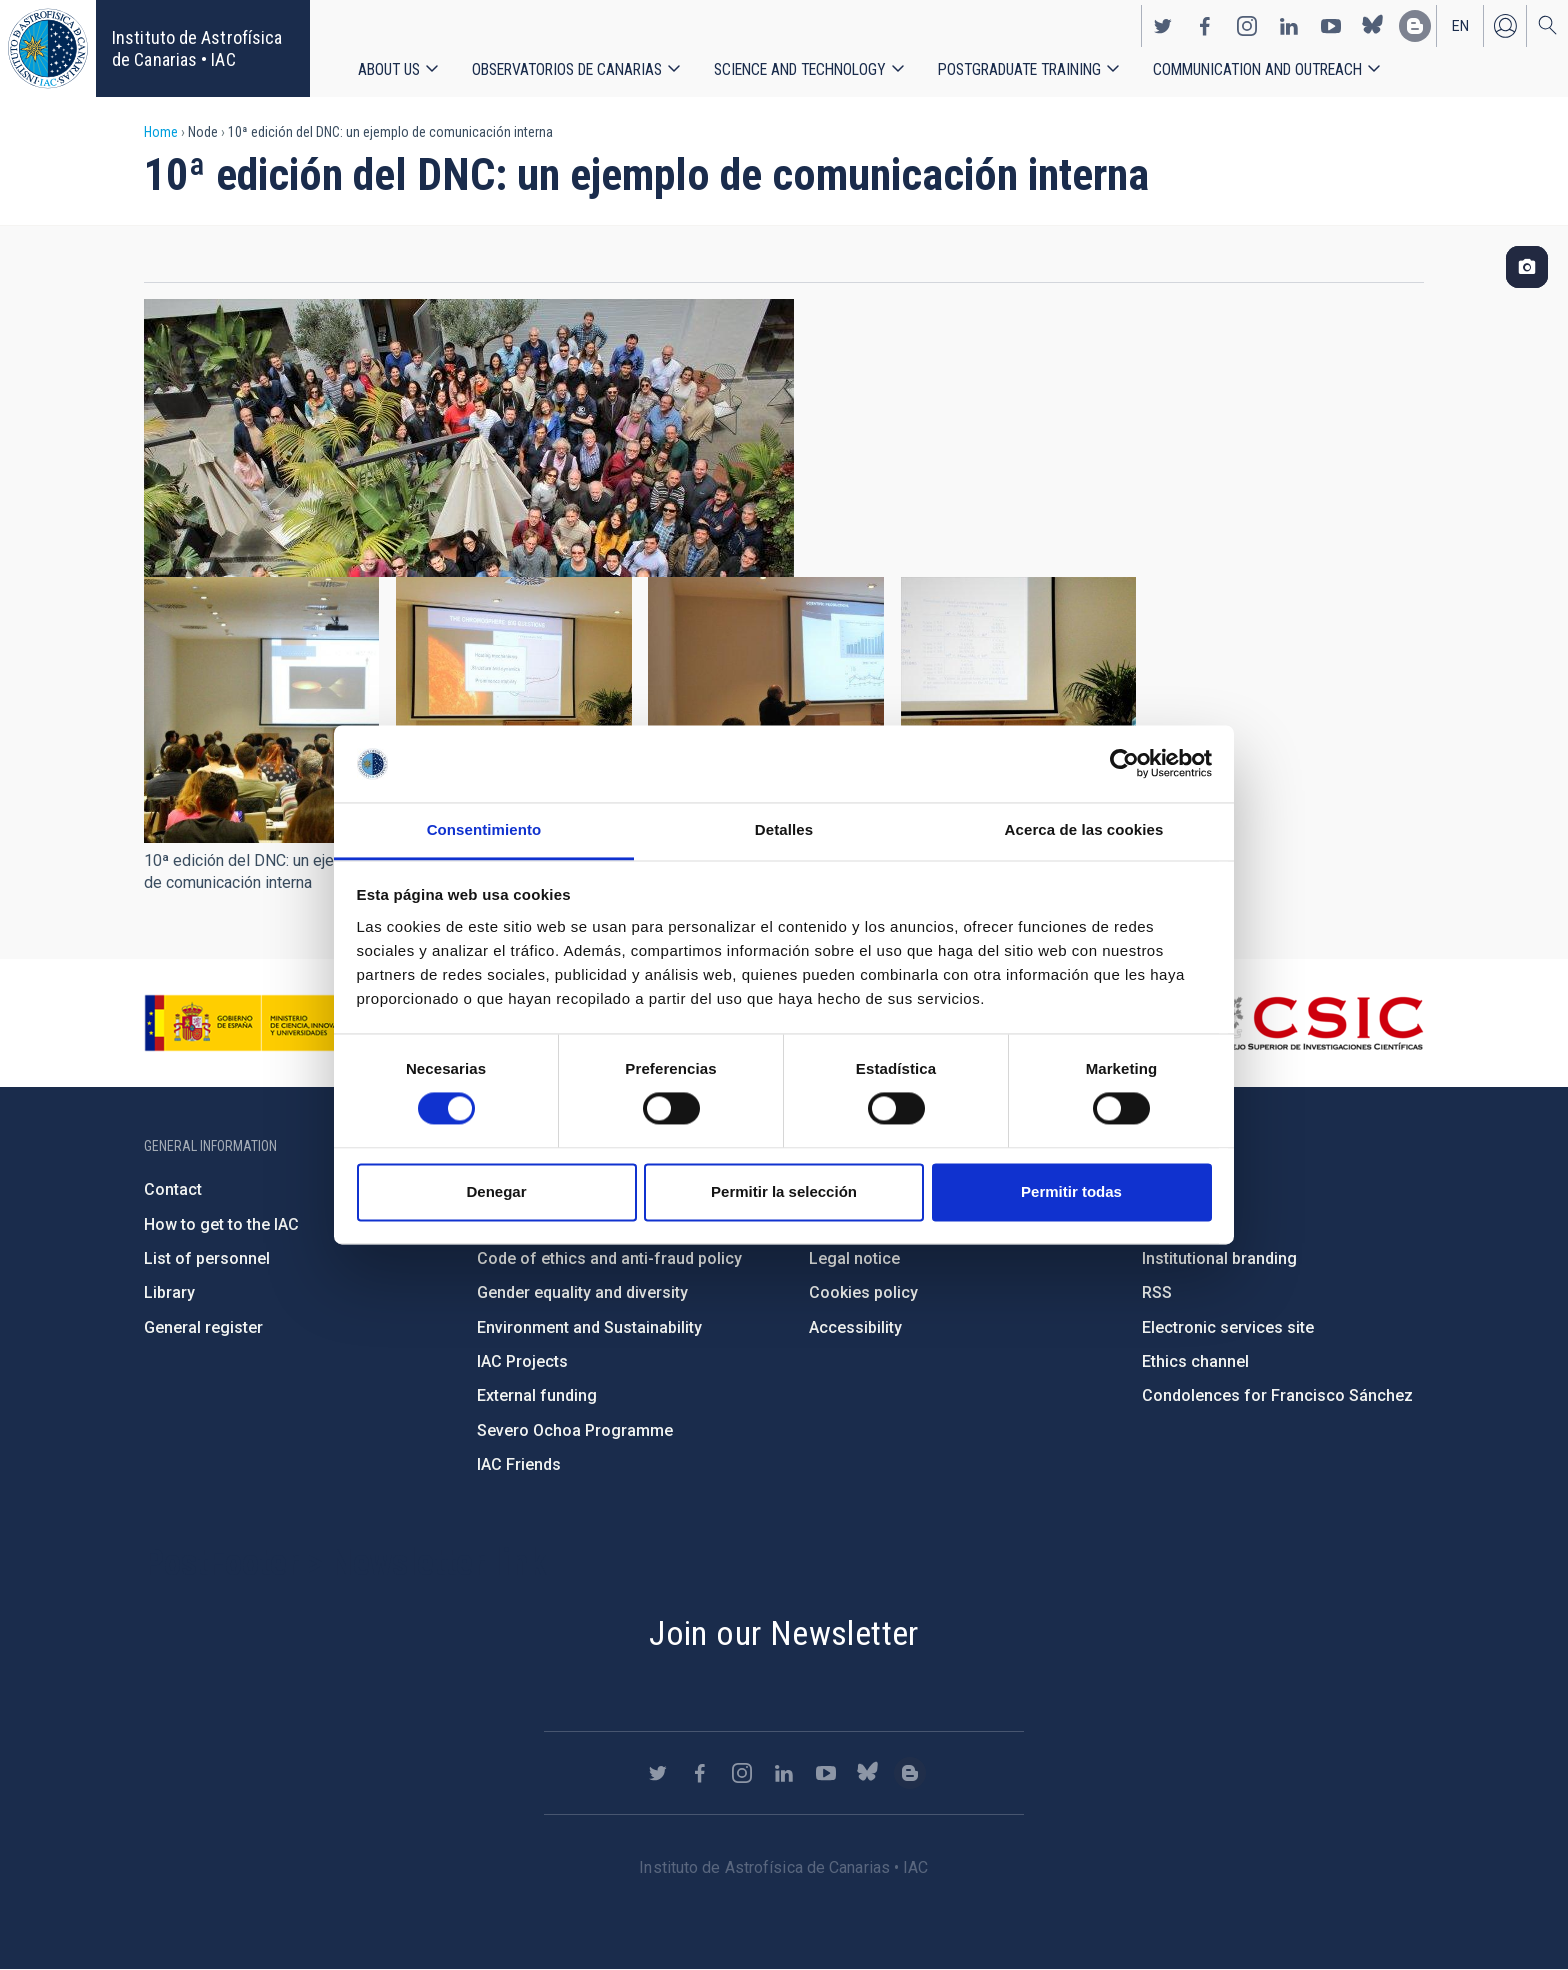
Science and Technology (800, 69)
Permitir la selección (784, 1191)
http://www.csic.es (1314, 1023)
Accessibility (855, 1327)
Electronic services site (1228, 1327)
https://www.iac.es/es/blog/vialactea (1415, 26)
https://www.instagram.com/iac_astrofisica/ (1247, 26)
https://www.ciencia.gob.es (255, 1023)
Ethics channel (1195, 1361)
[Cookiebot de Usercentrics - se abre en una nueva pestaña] (1124, 764)
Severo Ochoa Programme (575, 1430)
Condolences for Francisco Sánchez (1277, 1395)
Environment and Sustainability (589, 1327)
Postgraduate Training (1019, 69)
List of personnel (207, 1258)
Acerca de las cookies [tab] (1084, 829)
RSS (1157, 1292)
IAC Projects (522, 1361)
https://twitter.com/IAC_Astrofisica (1163, 26)
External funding (537, 1395)
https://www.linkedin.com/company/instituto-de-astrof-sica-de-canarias (1289, 26)
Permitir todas (1071, 1191)
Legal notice (854, 1258)
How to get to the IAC (221, 1224)
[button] (261, 710)
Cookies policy (863, 1292)
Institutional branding (1219, 1258)
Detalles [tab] (784, 829)
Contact (173, 1189)
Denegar (496, 1191)
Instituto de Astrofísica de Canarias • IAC (197, 48)
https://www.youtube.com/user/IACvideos (1331, 26)
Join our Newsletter (784, 1633)
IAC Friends (519, 1464)
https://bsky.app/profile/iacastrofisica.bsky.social (1373, 26)
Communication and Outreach (1257, 69)
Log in (1505, 26)
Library (169, 1292)
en (1460, 26)
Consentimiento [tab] (484, 829)
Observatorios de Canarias (567, 69)
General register (203, 1327)
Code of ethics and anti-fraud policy (609, 1258)
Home (161, 132)
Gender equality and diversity (582, 1292)
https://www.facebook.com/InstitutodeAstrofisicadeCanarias (1205, 26)
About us (389, 69)
